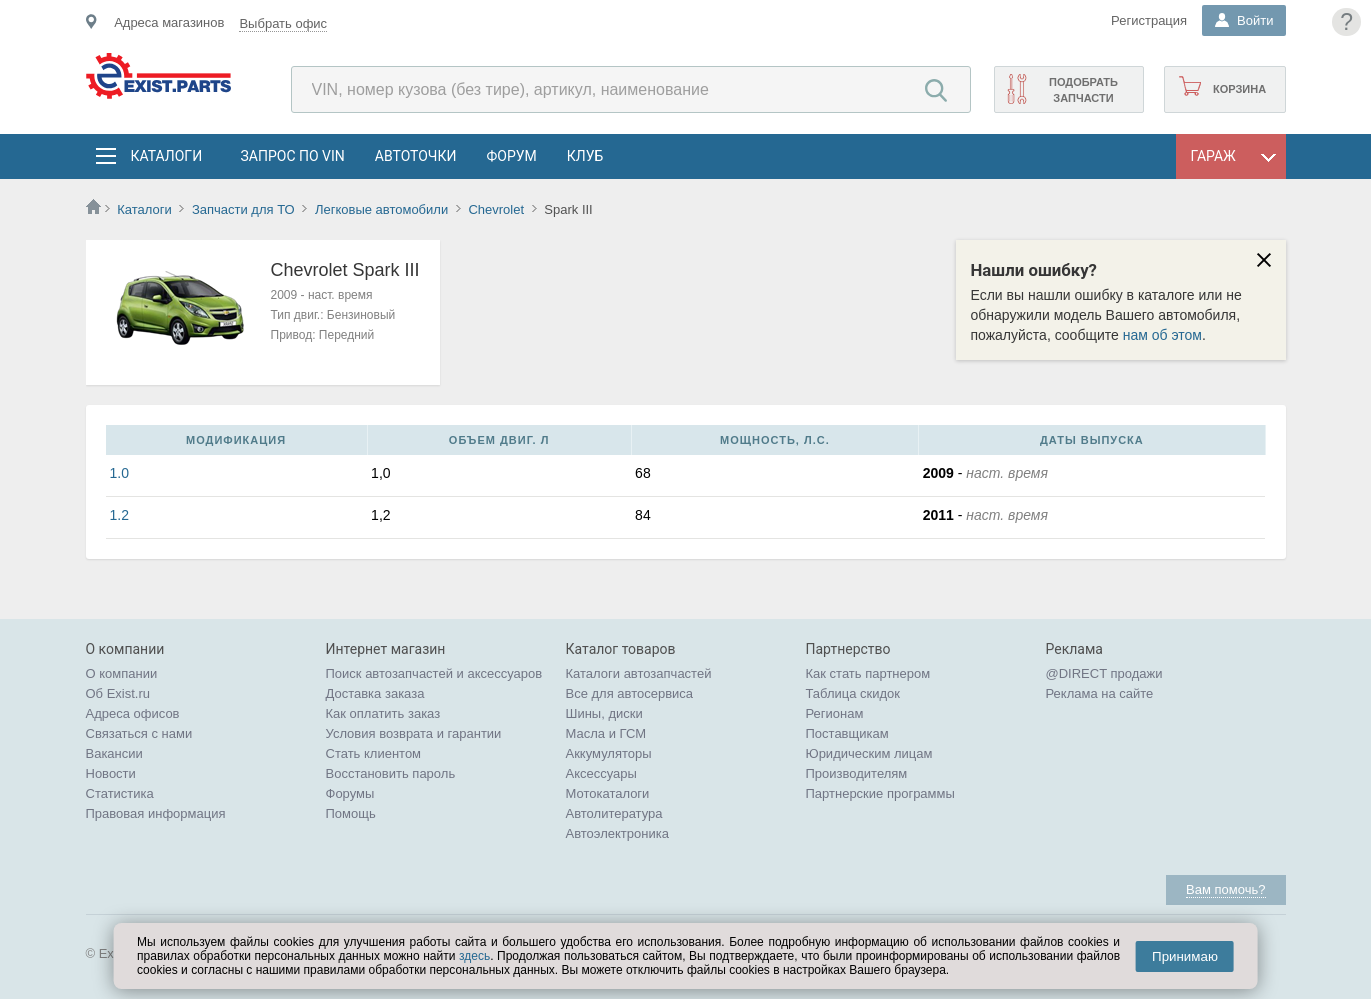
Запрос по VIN (293, 156)
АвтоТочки (416, 156)
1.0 (119, 473)
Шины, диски (604, 713)
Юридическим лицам (869, 753)
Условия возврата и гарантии (414, 733)
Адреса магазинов (169, 22)
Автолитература (614, 813)
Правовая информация (156, 813)
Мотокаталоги (608, 793)
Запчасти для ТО (243, 209)
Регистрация (1149, 20)
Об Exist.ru (118, 693)
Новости (111, 773)
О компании (122, 673)
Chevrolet (496, 209)
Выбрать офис (283, 23)
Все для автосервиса (630, 693)
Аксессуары (601, 773)
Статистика (120, 793)
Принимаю (1185, 956)
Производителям (857, 773)
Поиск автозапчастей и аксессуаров (434, 673)
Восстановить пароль (391, 773)
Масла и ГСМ (606, 733)
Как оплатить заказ (383, 713)
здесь (474, 956)
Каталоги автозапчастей (639, 673)
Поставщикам (847, 733)
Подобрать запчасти (1083, 90)
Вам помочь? (1225, 889)
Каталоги (166, 156)
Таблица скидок (853, 693)
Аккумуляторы (609, 753)
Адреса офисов (133, 713)
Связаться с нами (139, 733)
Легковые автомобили (381, 209)
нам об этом (1162, 335)
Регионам (835, 713)
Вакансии (114, 753)
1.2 (119, 515)
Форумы (350, 793)
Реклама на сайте (1100, 693)
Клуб (585, 156)
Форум (511, 156)
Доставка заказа (375, 693)
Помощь (351, 813)
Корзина (1239, 89)
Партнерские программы (880, 793)
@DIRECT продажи (1104, 673)
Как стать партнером (868, 673)
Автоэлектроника (617, 833)
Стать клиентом (374, 753)
